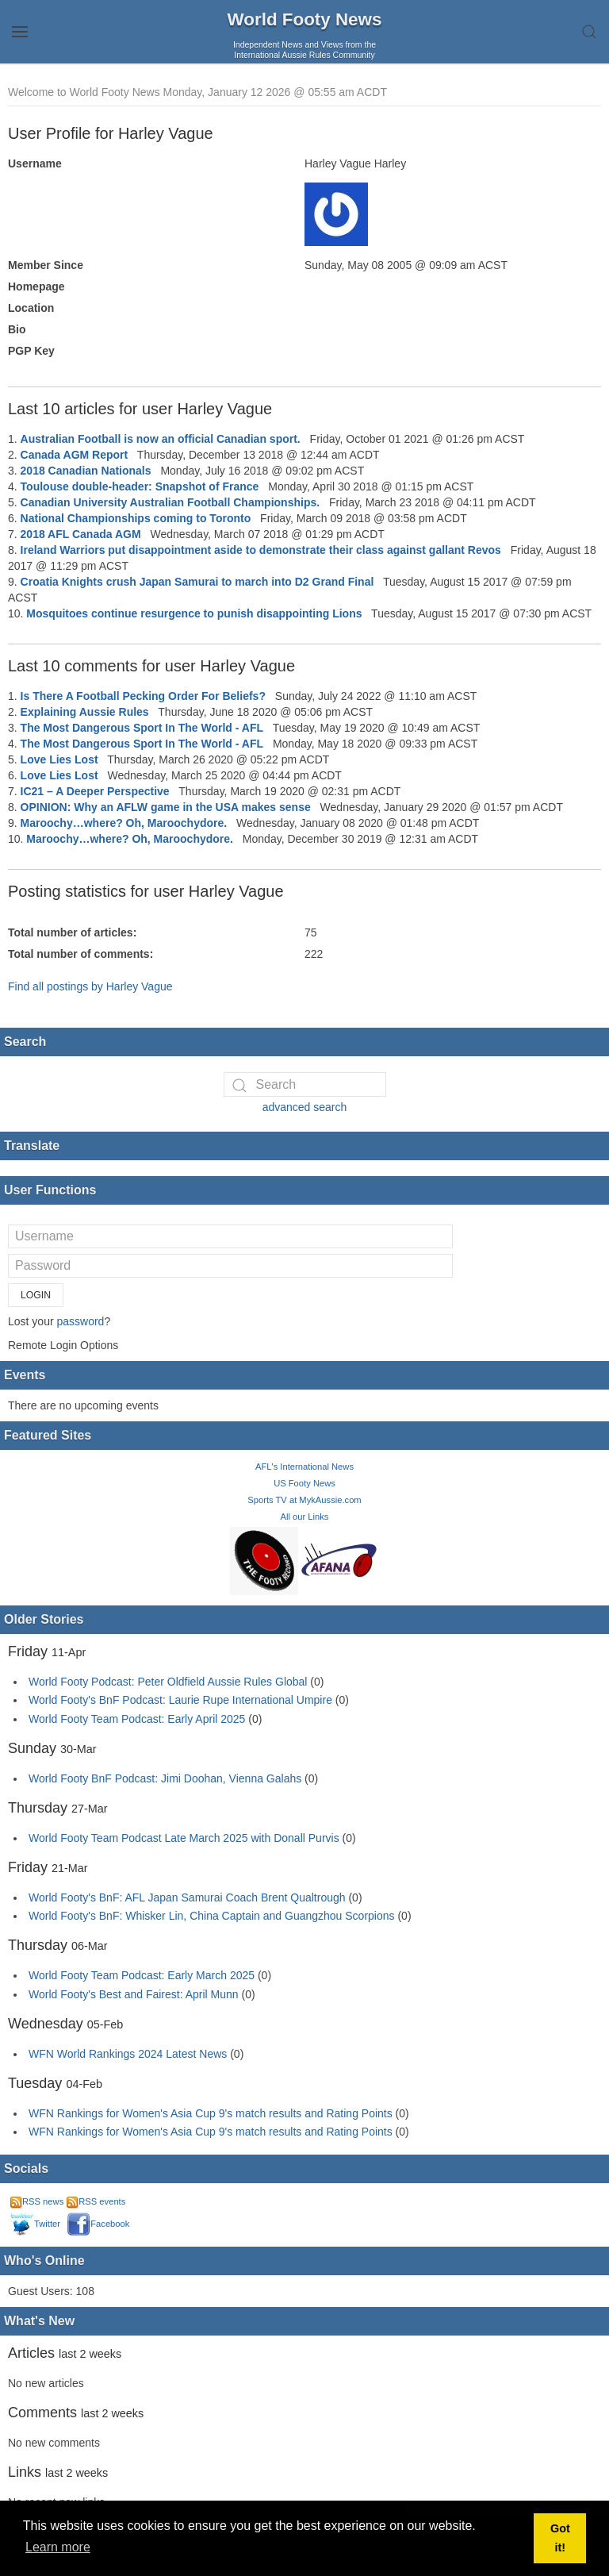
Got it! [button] (560, 2538)
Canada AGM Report (74, 454)
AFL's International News (304, 1466)
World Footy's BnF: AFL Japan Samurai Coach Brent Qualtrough (187, 1897)
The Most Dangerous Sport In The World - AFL (142, 727)
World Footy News (305, 19)
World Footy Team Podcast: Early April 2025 (137, 1719)
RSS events (96, 2201)
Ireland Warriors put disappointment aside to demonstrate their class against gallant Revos (261, 550)
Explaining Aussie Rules (85, 712)
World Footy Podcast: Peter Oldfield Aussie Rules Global (168, 1681)
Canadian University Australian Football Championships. (170, 502)
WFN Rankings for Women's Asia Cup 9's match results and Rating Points (212, 2113)
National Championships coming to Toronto (136, 518)
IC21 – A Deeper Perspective (95, 791)
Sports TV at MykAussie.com (304, 1500)
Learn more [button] (57, 2547)
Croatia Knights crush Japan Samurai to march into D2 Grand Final (197, 581)
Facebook (98, 2223)
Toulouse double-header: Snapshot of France (140, 486)
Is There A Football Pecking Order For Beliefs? (143, 696)
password (80, 1321)
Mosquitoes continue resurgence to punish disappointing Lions (194, 613)
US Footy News (304, 1483)
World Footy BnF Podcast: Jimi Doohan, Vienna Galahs (165, 1778)
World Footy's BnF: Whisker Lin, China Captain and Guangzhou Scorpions (212, 1915)
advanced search (304, 1107)
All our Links (305, 1516)
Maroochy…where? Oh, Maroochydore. (124, 823)
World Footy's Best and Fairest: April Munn (134, 1994)
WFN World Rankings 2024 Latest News (128, 2053)
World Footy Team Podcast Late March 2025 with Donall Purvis (184, 1838)
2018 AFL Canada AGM (81, 534)
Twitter (35, 2223)
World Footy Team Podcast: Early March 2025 (142, 1975)
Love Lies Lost (59, 759)
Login (36, 1295)
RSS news (36, 2201)
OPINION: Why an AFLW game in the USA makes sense (166, 807)
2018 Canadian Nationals (86, 470)
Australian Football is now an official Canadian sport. (161, 439)
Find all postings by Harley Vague (90, 986)
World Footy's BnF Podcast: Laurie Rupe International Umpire (180, 1700)
